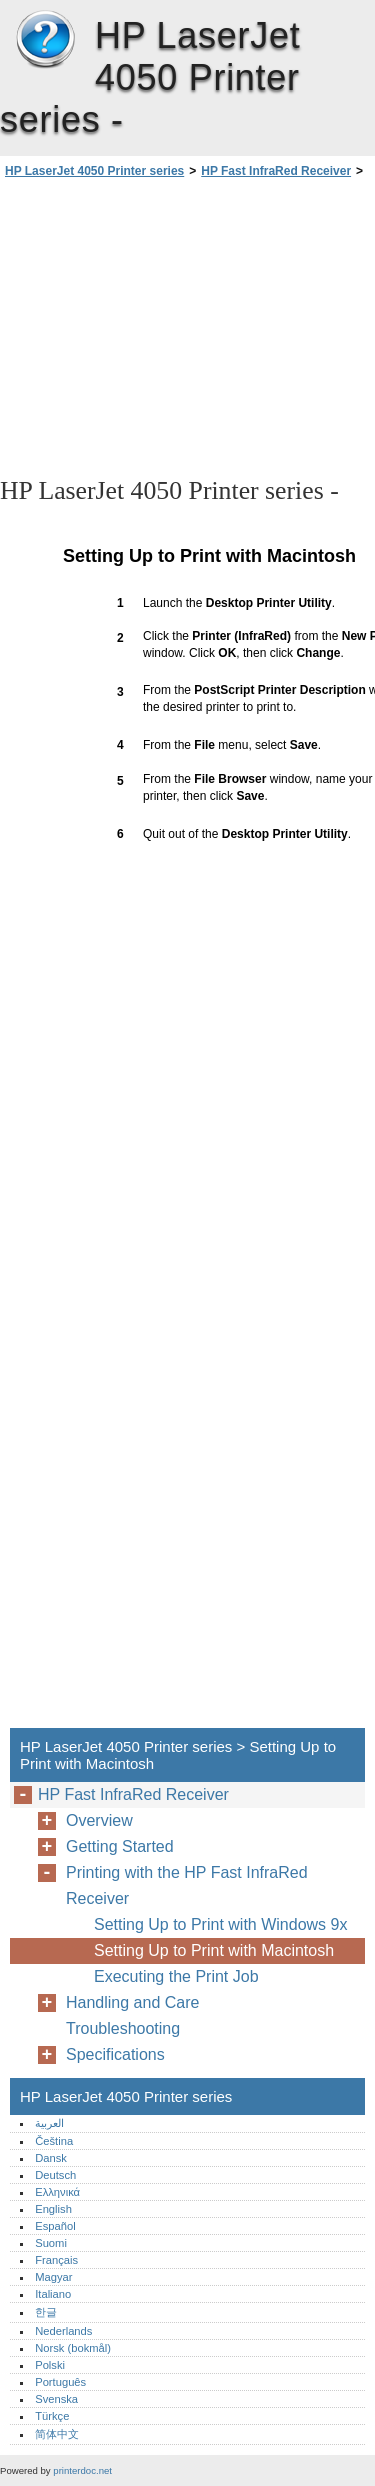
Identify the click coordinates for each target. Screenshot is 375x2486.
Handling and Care (132, 2002)
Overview (99, 1820)
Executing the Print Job (176, 1976)
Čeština (54, 2141)
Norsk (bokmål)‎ (73, 2348)
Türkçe (52, 2416)
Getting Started (120, 1846)
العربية (49, 2123)
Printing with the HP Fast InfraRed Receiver (187, 1885)
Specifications (115, 2054)
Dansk (51, 2158)
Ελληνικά (57, 2192)
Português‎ (60, 2382)
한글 (46, 2312)
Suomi (51, 2243)
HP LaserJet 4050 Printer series (45, 40)
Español (55, 2226)
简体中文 (57, 2434)
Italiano (53, 2294)
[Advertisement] (187, 326)
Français (56, 2260)
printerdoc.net (82, 2470)
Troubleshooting (123, 2028)
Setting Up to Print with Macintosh (214, 1950)
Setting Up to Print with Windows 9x (220, 1924)
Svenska (56, 2399)
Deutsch (55, 2175)
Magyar (53, 2277)
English (53, 2209)
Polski (50, 2365)
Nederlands (63, 2331)
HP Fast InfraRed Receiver (276, 171)
